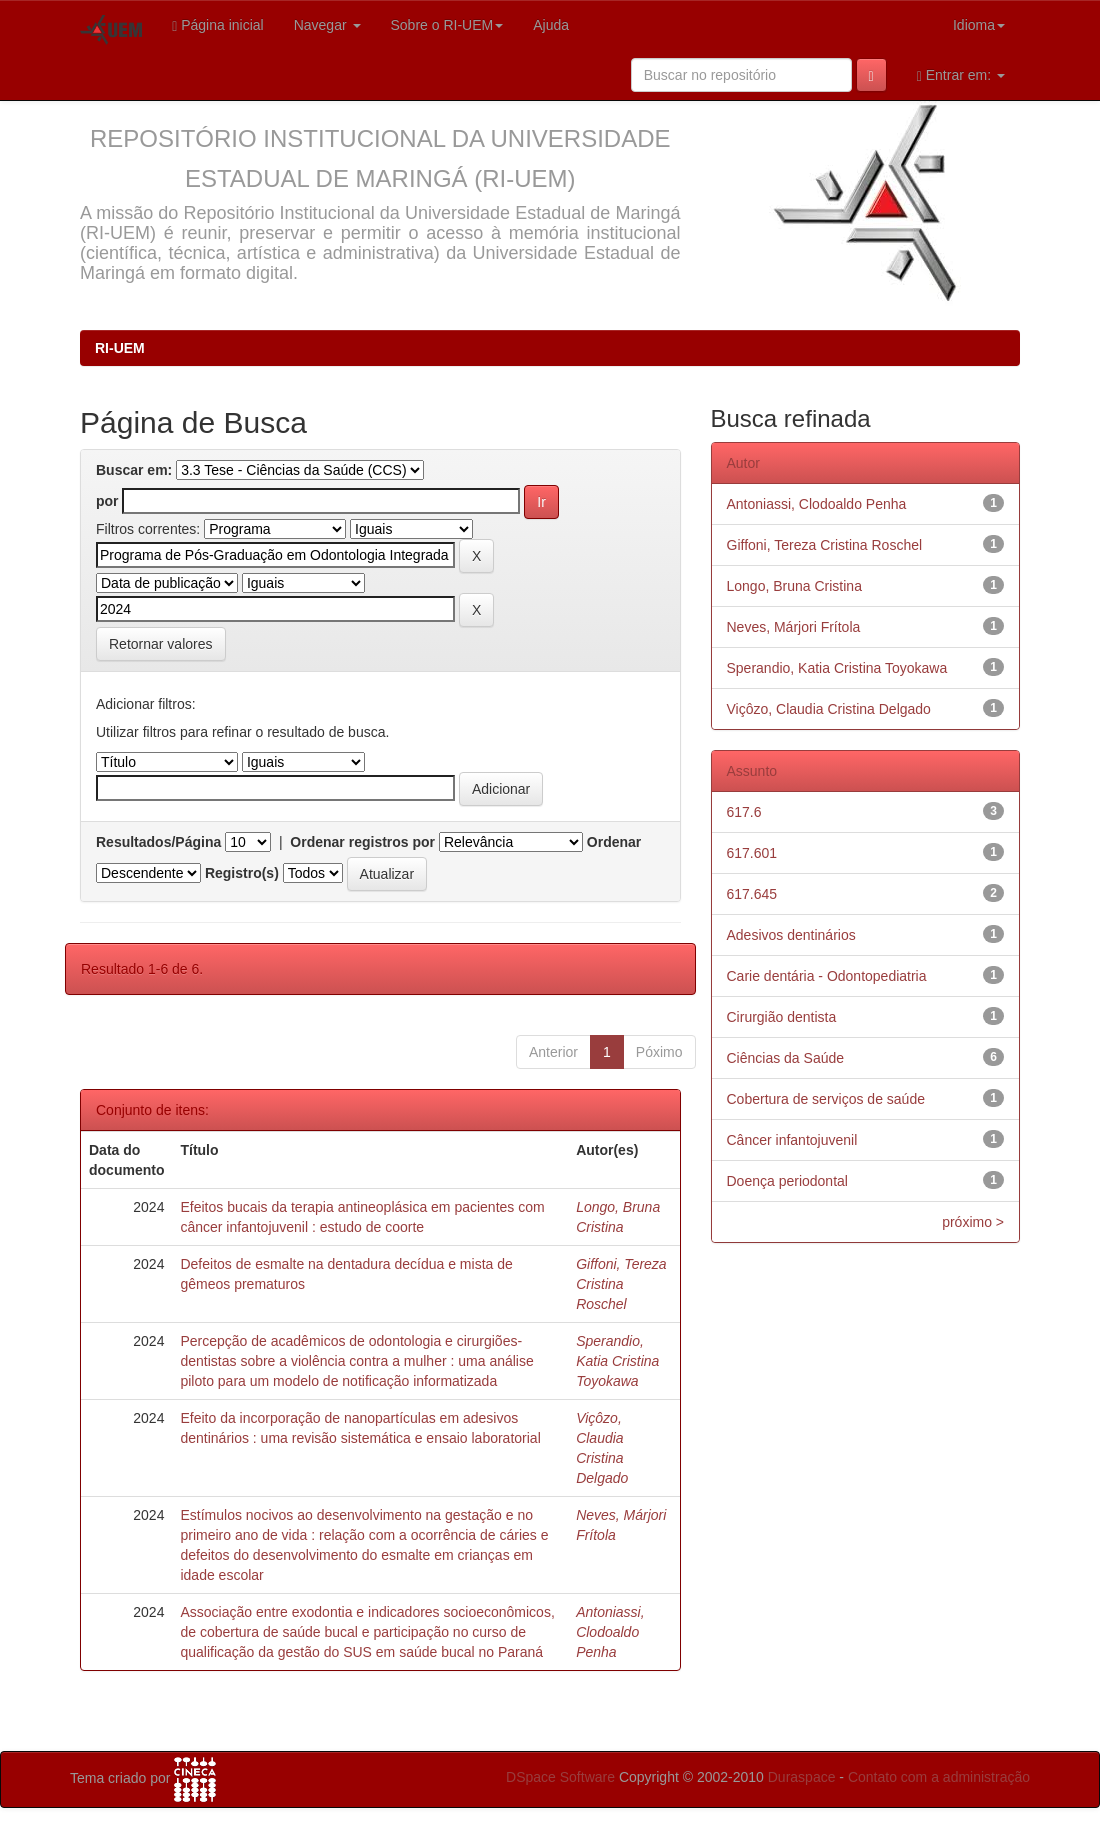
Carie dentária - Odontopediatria (827, 976)
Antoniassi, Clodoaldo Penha (610, 1632)
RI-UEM (120, 348)
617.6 (744, 812)
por (107, 501)
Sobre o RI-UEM (447, 25)
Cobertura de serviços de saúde (826, 1099)
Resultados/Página (158, 842)
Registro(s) (242, 873)
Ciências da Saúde (786, 1058)
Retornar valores (161, 644)
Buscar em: (134, 470)
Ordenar (614, 842)
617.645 (752, 894)
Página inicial (218, 25)
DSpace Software (560, 1777)
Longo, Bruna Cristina (794, 586)
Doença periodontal (787, 1181)
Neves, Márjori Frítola (794, 627)
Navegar (327, 25)
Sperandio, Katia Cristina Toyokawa (617, 1361)
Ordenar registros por (362, 842)
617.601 (752, 853)
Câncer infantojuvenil (792, 1140)
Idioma (979, 25)
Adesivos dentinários (791, 935)
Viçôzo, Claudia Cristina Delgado (829, 709)
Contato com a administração (939, 1777)
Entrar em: (961, 75)
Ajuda (551, 25)
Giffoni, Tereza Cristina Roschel (621, 1284)
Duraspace (802, 1777)
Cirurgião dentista (782, 1017)
